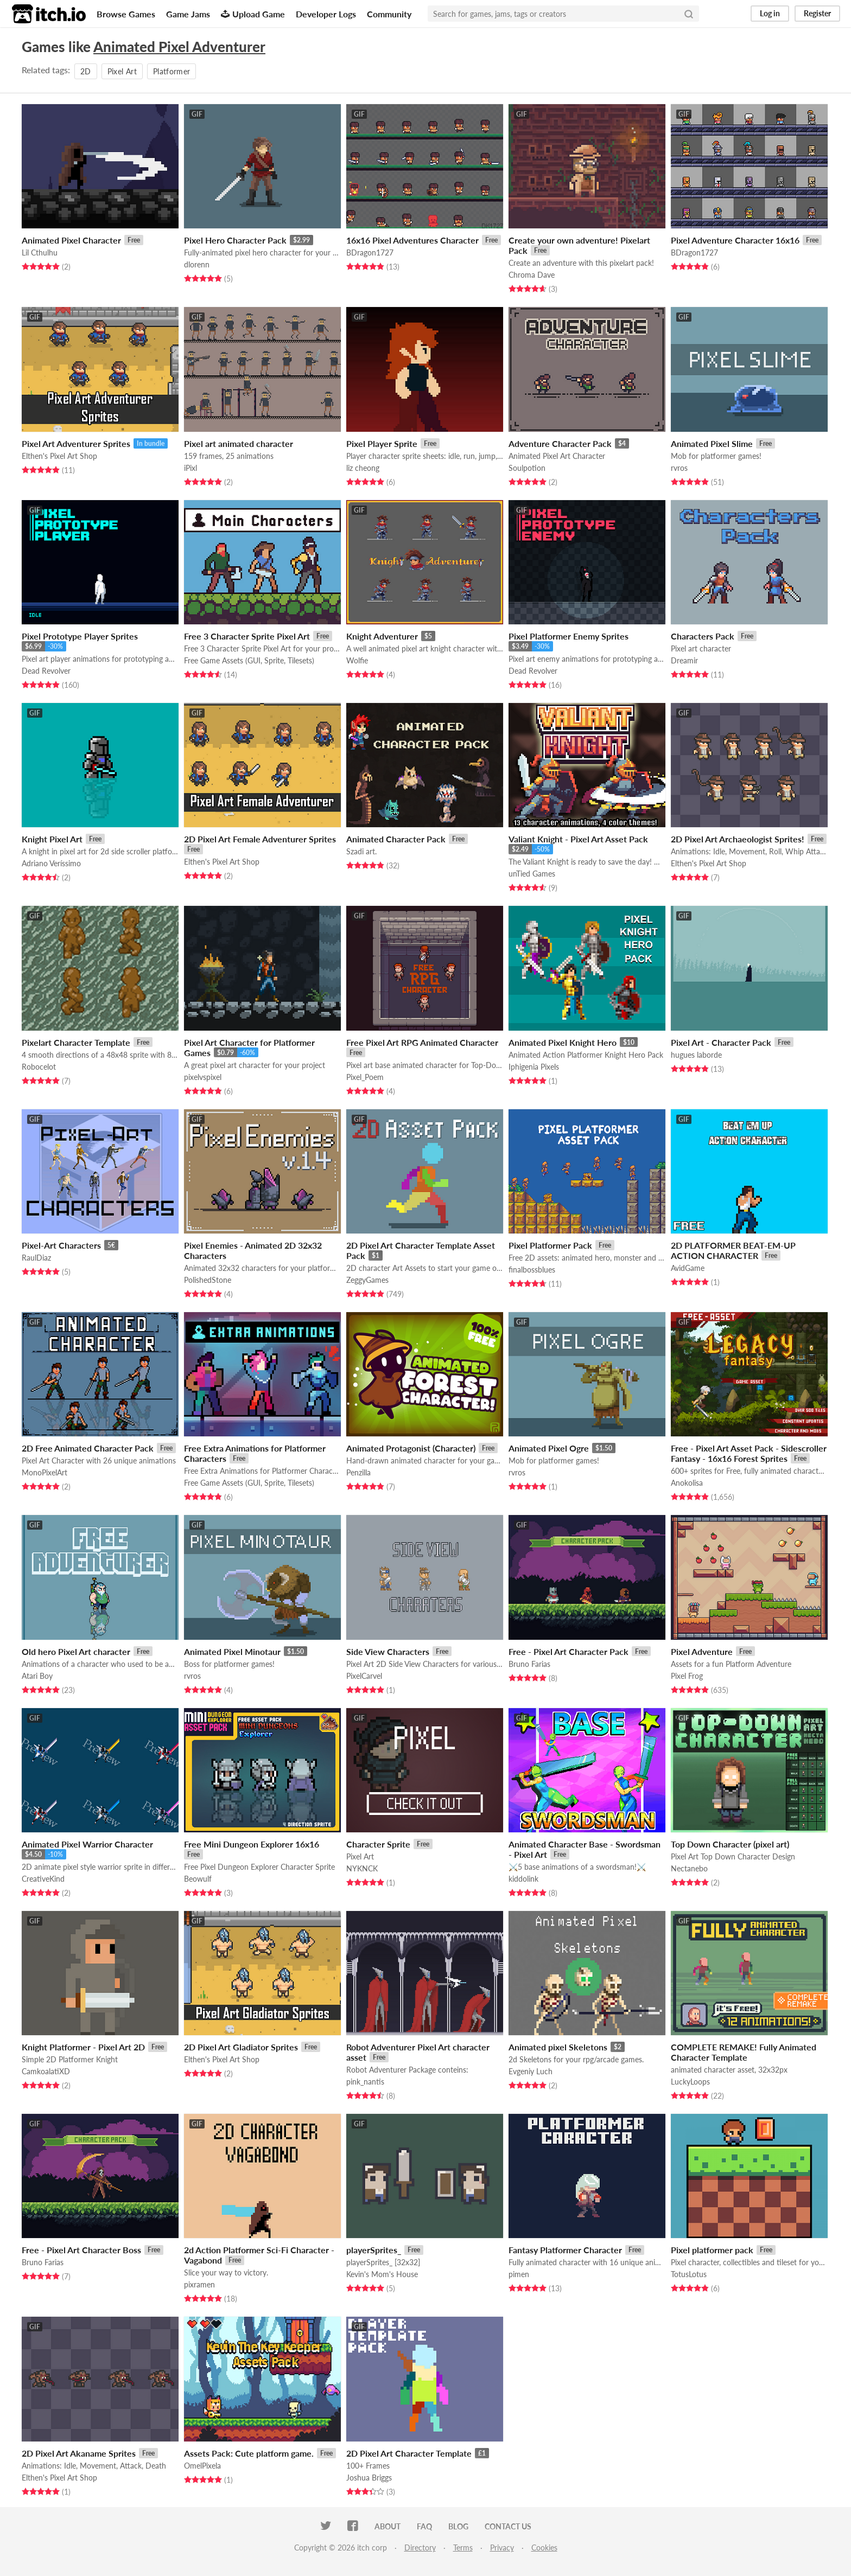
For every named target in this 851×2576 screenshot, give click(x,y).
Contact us (508, 2526)
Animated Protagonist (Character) (410, 1448)
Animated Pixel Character (71, 240)
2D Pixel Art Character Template (409, 2453)
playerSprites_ (373, 2250)
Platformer (171, 71)
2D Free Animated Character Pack (88, 1448)
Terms (463, 2547)
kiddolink (523, 1878)
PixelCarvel (364, 1675)
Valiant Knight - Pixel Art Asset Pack (578, 839)
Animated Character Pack (396, 839)
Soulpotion (527, 467)
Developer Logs (326, 14)
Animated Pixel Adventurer (179, 46)
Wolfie (357, 660)
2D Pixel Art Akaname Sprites (79, 2453)
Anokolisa (687, 1482)
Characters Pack (702, 636)
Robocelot (39, 1066)
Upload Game (253, 14)
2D (85, 71)
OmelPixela (202, 2465)
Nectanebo (689, 1868)
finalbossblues (532, 1269)
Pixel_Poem (365, 1077)
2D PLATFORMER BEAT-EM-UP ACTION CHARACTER (733, 1250)
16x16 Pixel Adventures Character (412, 240)
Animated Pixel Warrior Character (87, 1844)
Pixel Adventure (702, 1651)
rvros (679, 467)
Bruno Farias (529, 1664)
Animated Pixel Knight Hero (563, 1042)
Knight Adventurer (382, 636)
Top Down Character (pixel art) (730, 1844)
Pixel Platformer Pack (550, 1245)
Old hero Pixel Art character (76, 1651)
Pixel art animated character (238, 443)
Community (389, 14)
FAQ (424, 2526)
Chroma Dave (532, 274)
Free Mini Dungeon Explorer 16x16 (251, 1844)
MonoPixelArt (44, 1472)
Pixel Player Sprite (381, 443)
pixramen (199, 2284)
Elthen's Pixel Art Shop (59, 456)
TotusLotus (689, 2274)
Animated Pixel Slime (712, 443)
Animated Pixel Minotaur (232, 1651)
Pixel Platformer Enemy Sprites (568, 636)
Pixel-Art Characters (61, 1245)
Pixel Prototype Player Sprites (80, 636)
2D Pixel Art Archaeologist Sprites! (737, 839)
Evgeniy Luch (530, 2071)
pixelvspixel (202, 1077)
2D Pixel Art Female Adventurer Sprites (260, 839)
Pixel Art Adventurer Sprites (76, 443)
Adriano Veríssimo (51, 863)
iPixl (190, 467)
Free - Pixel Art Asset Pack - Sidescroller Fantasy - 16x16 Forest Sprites (749, 1453)
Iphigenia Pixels (534, 1066)
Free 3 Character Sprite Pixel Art (247, 636)
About (387, 2526)
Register (817, 13)
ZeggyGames (367, 1279)
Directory (420, 2547)
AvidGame (687, 1268)
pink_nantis (365, 2081)
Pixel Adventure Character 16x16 (735, 240)
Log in (770, 13)
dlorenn (196, 264)
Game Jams (188, 14)
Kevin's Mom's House (382, 2274)
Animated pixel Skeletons (558, 2047)
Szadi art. (361, 851)
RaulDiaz (36, 1257)
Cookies (544, 2547)
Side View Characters (387, 1651)
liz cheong (362, 467)
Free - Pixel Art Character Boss (81, 2250)
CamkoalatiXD (46, 2071)
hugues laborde (696, 1054)
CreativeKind (43, 1878)
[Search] (688, 13)
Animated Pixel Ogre (549, 1448)
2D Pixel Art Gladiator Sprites (241, 2047)
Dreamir (684, 660)
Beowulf (198, 1878)
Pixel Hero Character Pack (235, 240)
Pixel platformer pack (712, 2250)
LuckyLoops (690, 2081)
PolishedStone (207, 1279)
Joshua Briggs (369, 2477)
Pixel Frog (687, 1675)
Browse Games (126, 14)
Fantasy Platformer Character (565, 2250)
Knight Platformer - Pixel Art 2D (83, 2047)
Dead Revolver (46, 670)
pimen (519, 2274)
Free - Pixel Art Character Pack (568, 1651)
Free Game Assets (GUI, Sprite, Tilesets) (249, 660)
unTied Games (532, 873)
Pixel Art (122, 71)
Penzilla (358, 1472)
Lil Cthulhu (40, 252)
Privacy (502, 2547)
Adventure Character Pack (560, 443)
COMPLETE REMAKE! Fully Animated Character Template (743, 2052)
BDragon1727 (369, 252)
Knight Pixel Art (52, 839)
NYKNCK (362, 1868)
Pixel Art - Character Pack (721, 1042)
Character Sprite (378, 1844)
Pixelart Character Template (76, 1042)
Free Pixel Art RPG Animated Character (422, 1042)
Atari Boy (37, 1675)
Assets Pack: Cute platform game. (249, 2453)
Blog (458, 2526)
